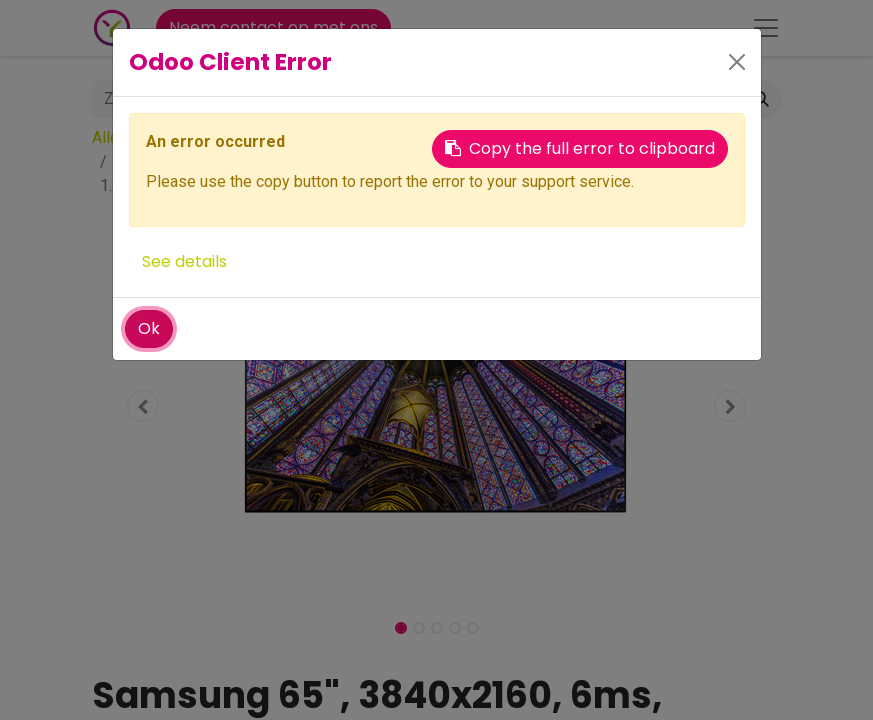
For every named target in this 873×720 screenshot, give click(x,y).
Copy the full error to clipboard (580, 148)
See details (184, 261)
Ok (149, 328)
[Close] (737, 62)
